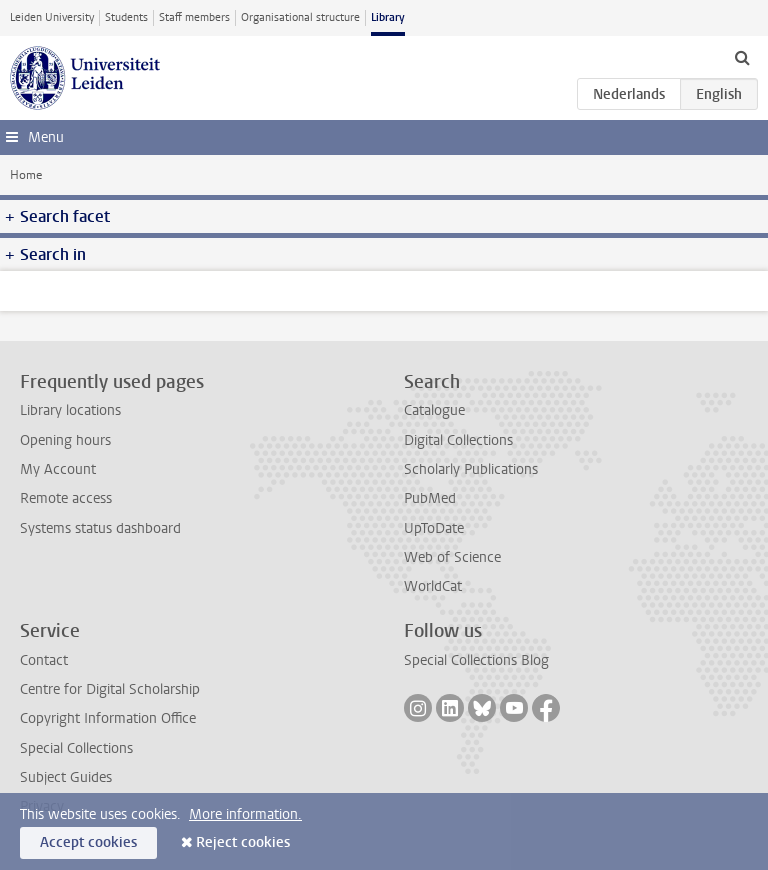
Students (126, 17)
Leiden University (52, 17)
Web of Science (452, 557)
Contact (44, 660)
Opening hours (65, 440)
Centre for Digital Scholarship (110, 689)
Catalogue (434, 410)
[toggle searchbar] (742, 57)
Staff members (194, 17)
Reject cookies (243, 842)
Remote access (66, 498)
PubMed (430, 498)
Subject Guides (66, 777)
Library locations (70, 410)
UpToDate (434, 528)
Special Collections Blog (476, 660)
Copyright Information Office (108, 718)
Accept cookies (88, 842)
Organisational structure (300, 17)
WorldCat (433, 586)
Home (26, 175)
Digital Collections (458, 440)
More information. (245, 814)
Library (388, 17)
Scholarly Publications (471, 469)
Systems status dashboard (100, 528)
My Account (58, 469)
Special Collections (76, 748)
